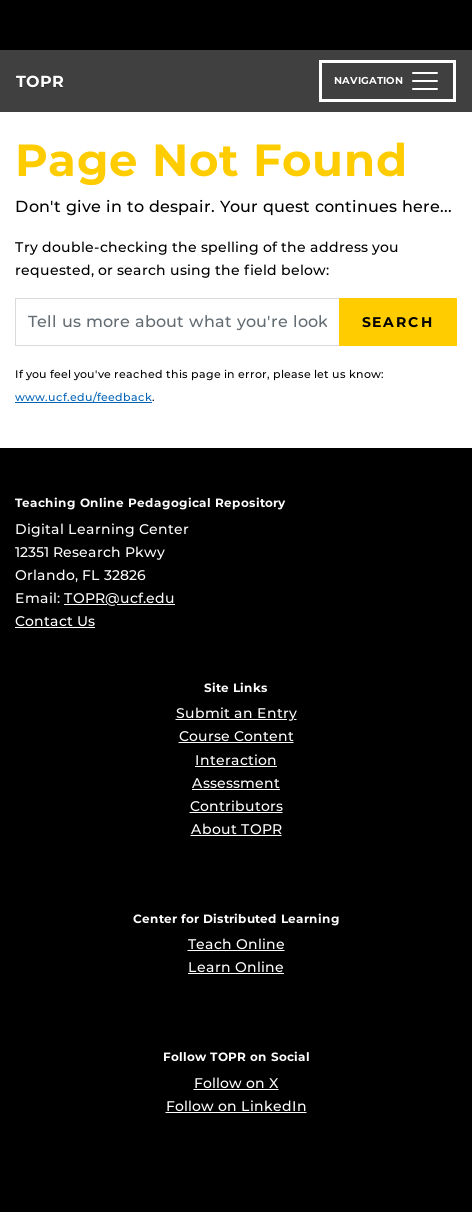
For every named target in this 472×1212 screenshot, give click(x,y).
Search (398, 322)
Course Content (236, 736)
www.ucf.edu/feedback (83, 397)
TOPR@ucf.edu (119, 598)
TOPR (40, 81)
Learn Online (236, 967)
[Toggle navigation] (387, 81)
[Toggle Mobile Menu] (452, 23)
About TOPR (236, 829)
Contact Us (55, 621)
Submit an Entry (236, 713)
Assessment (236, 783)
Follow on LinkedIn (236, 1106)
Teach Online (236, 944)
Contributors (236, 806)
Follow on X (236, 1083)
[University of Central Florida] (152, 24)
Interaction (236, 760)
